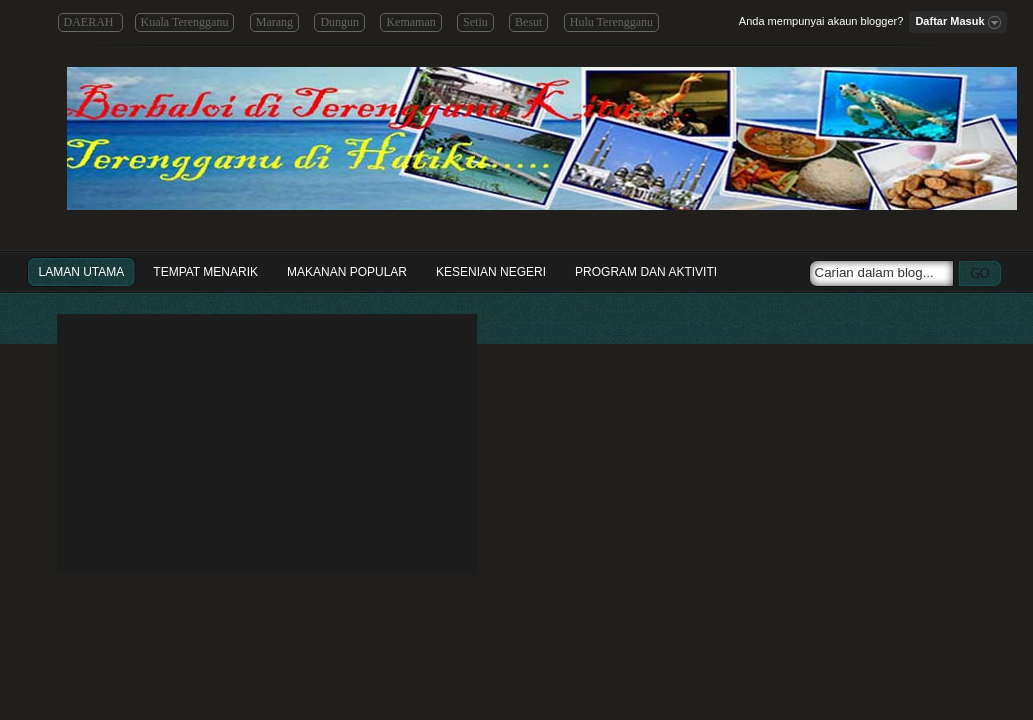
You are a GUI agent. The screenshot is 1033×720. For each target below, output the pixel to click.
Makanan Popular (347, 272)
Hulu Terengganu (611, 22)
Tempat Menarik (205, 272)
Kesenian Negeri (491, 272)
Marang (274, 22)
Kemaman (410, 22)
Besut (528, 22)
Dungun (339, 22)
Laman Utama (82, 272)
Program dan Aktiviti (646, 272)
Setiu (475, 22)
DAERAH (90, 22)
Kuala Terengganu (185, 22)
